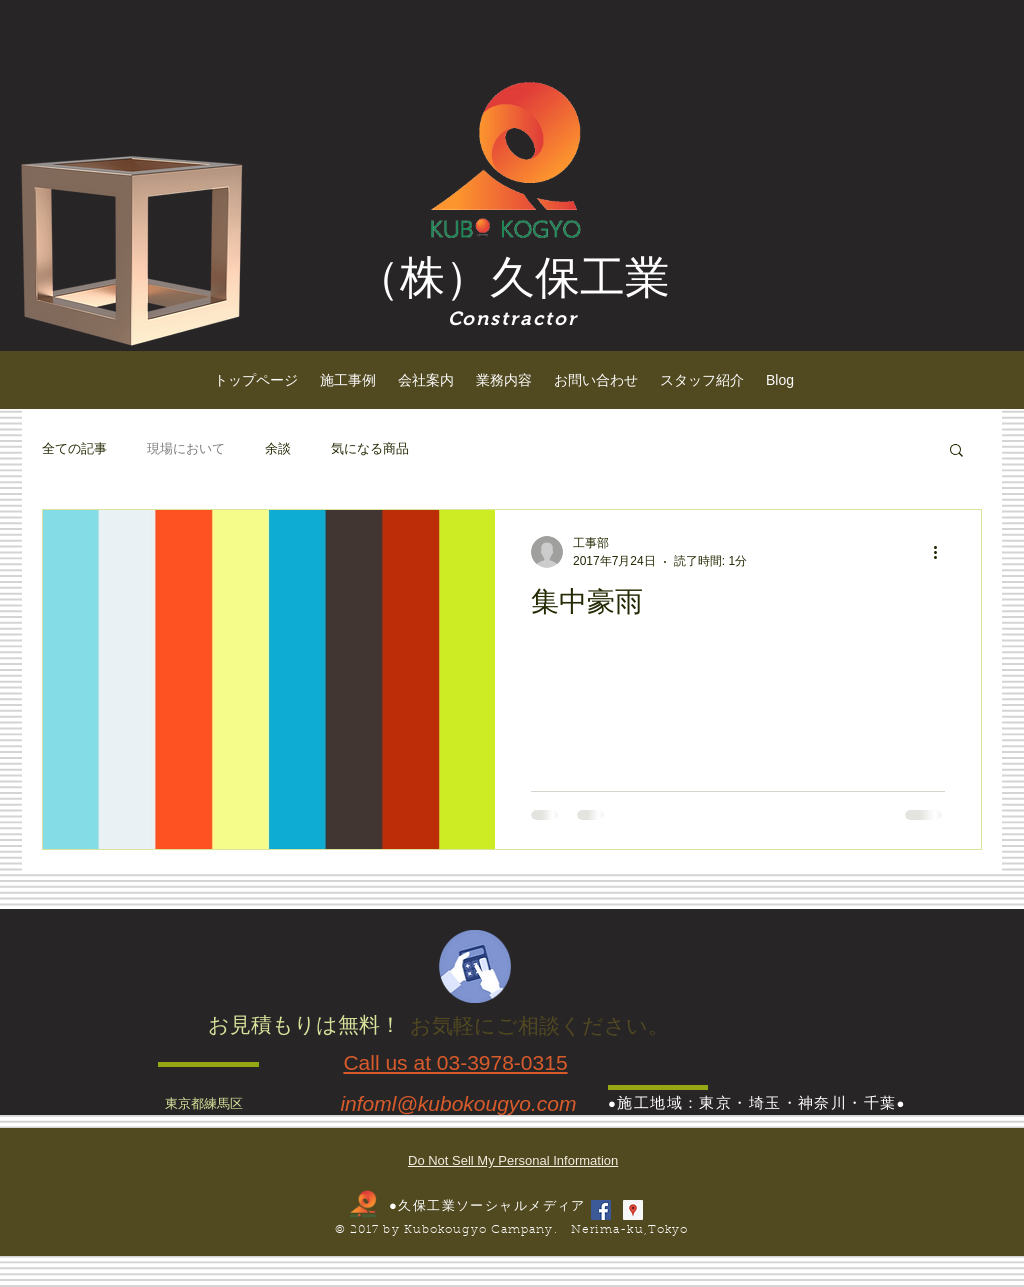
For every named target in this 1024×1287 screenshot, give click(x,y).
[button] (956, 451)
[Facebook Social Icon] (601, 1210)
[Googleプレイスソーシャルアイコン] (633, 1210)
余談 (278, 448)
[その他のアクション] (942, 552)
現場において (186, 448)
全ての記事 (74, 448)
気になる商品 (370, 448)
